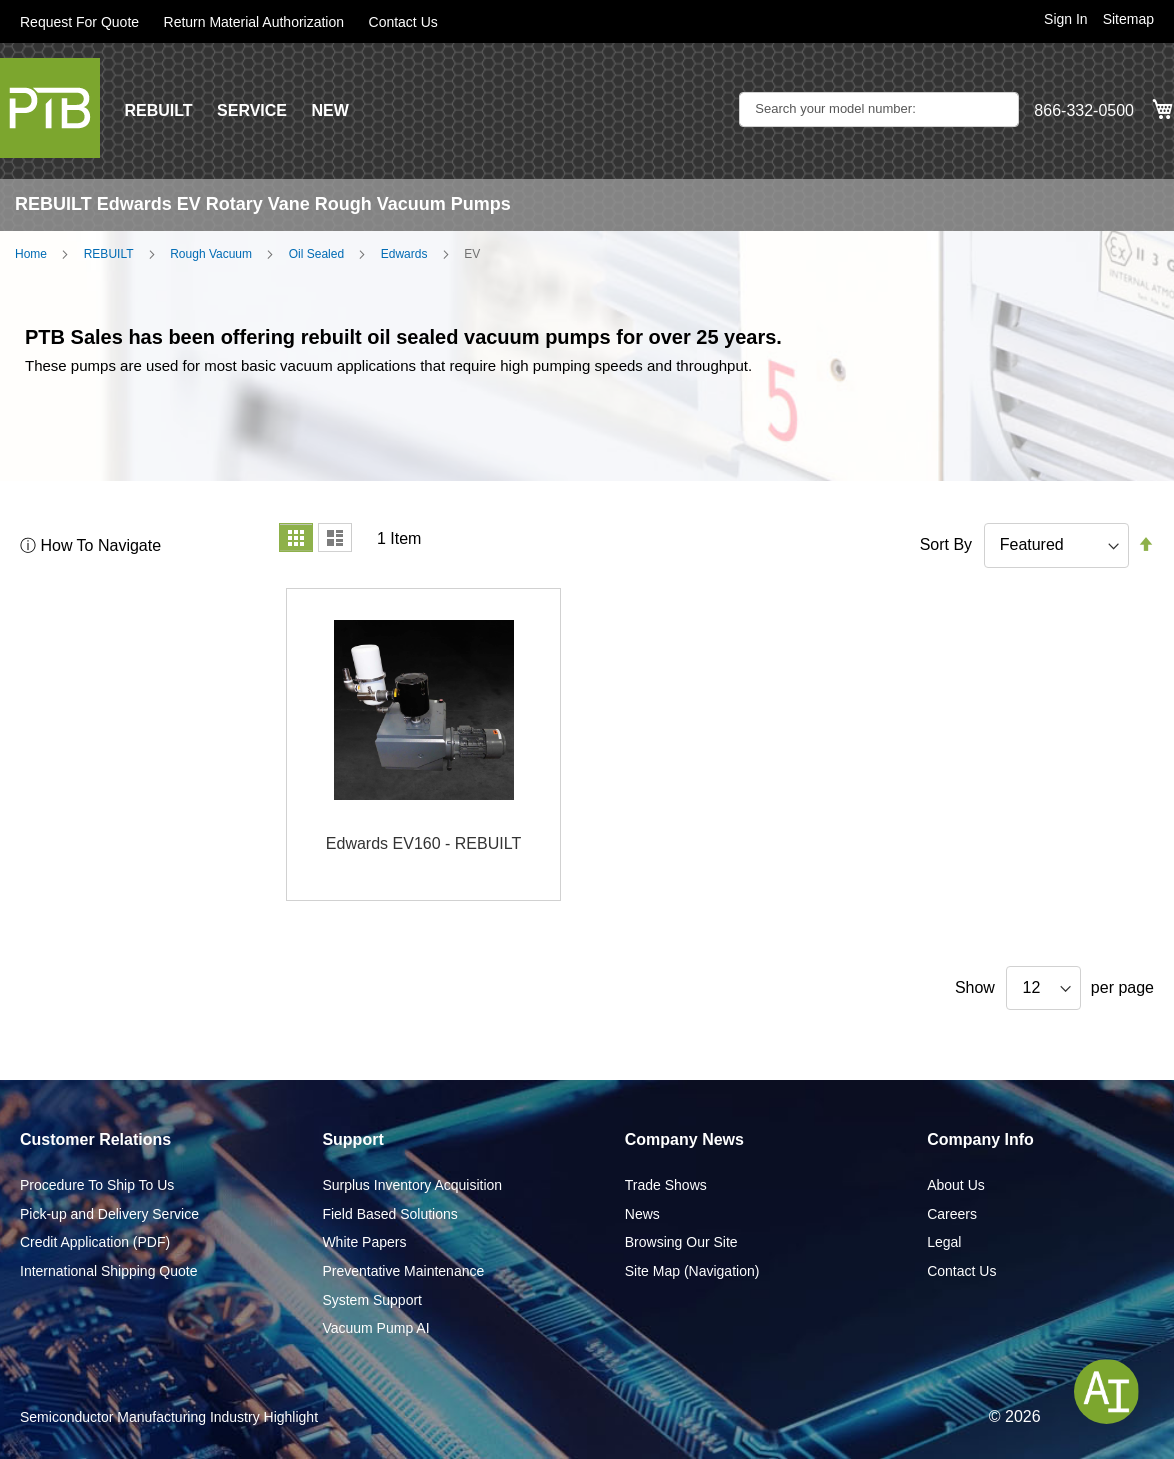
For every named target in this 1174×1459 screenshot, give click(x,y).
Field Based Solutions (389, 1214)
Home (31, 254)
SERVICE (252, 110)
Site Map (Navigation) (692, 1271)
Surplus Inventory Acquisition (412, 1185)
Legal (944, 1242)
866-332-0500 (1084, 110)
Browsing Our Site (681, 1242)
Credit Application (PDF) (95, 1242)
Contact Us (403, 22)
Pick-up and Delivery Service (109, 1214)
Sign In (1066, 19)
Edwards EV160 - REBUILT (423, 843)
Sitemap (1128, 19)
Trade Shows (666, 1185)
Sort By (946, 544)
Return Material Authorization (254, 22)
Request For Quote (79, 22)
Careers (952, 1214)
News (642, 1214)
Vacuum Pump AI (375, 1328)
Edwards (404, 254)
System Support (372, 1300)
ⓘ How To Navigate (90, 545)
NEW (329, 110)
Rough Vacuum (211, 254)
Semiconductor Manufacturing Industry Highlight (169, 1417)
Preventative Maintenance (403, 1271)
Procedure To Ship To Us (97, 1185)
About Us (956, 1185)
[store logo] (50, 108)
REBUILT (158, 110)
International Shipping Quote (108, 1271)
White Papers (364, 1242)
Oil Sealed (316, 254)
